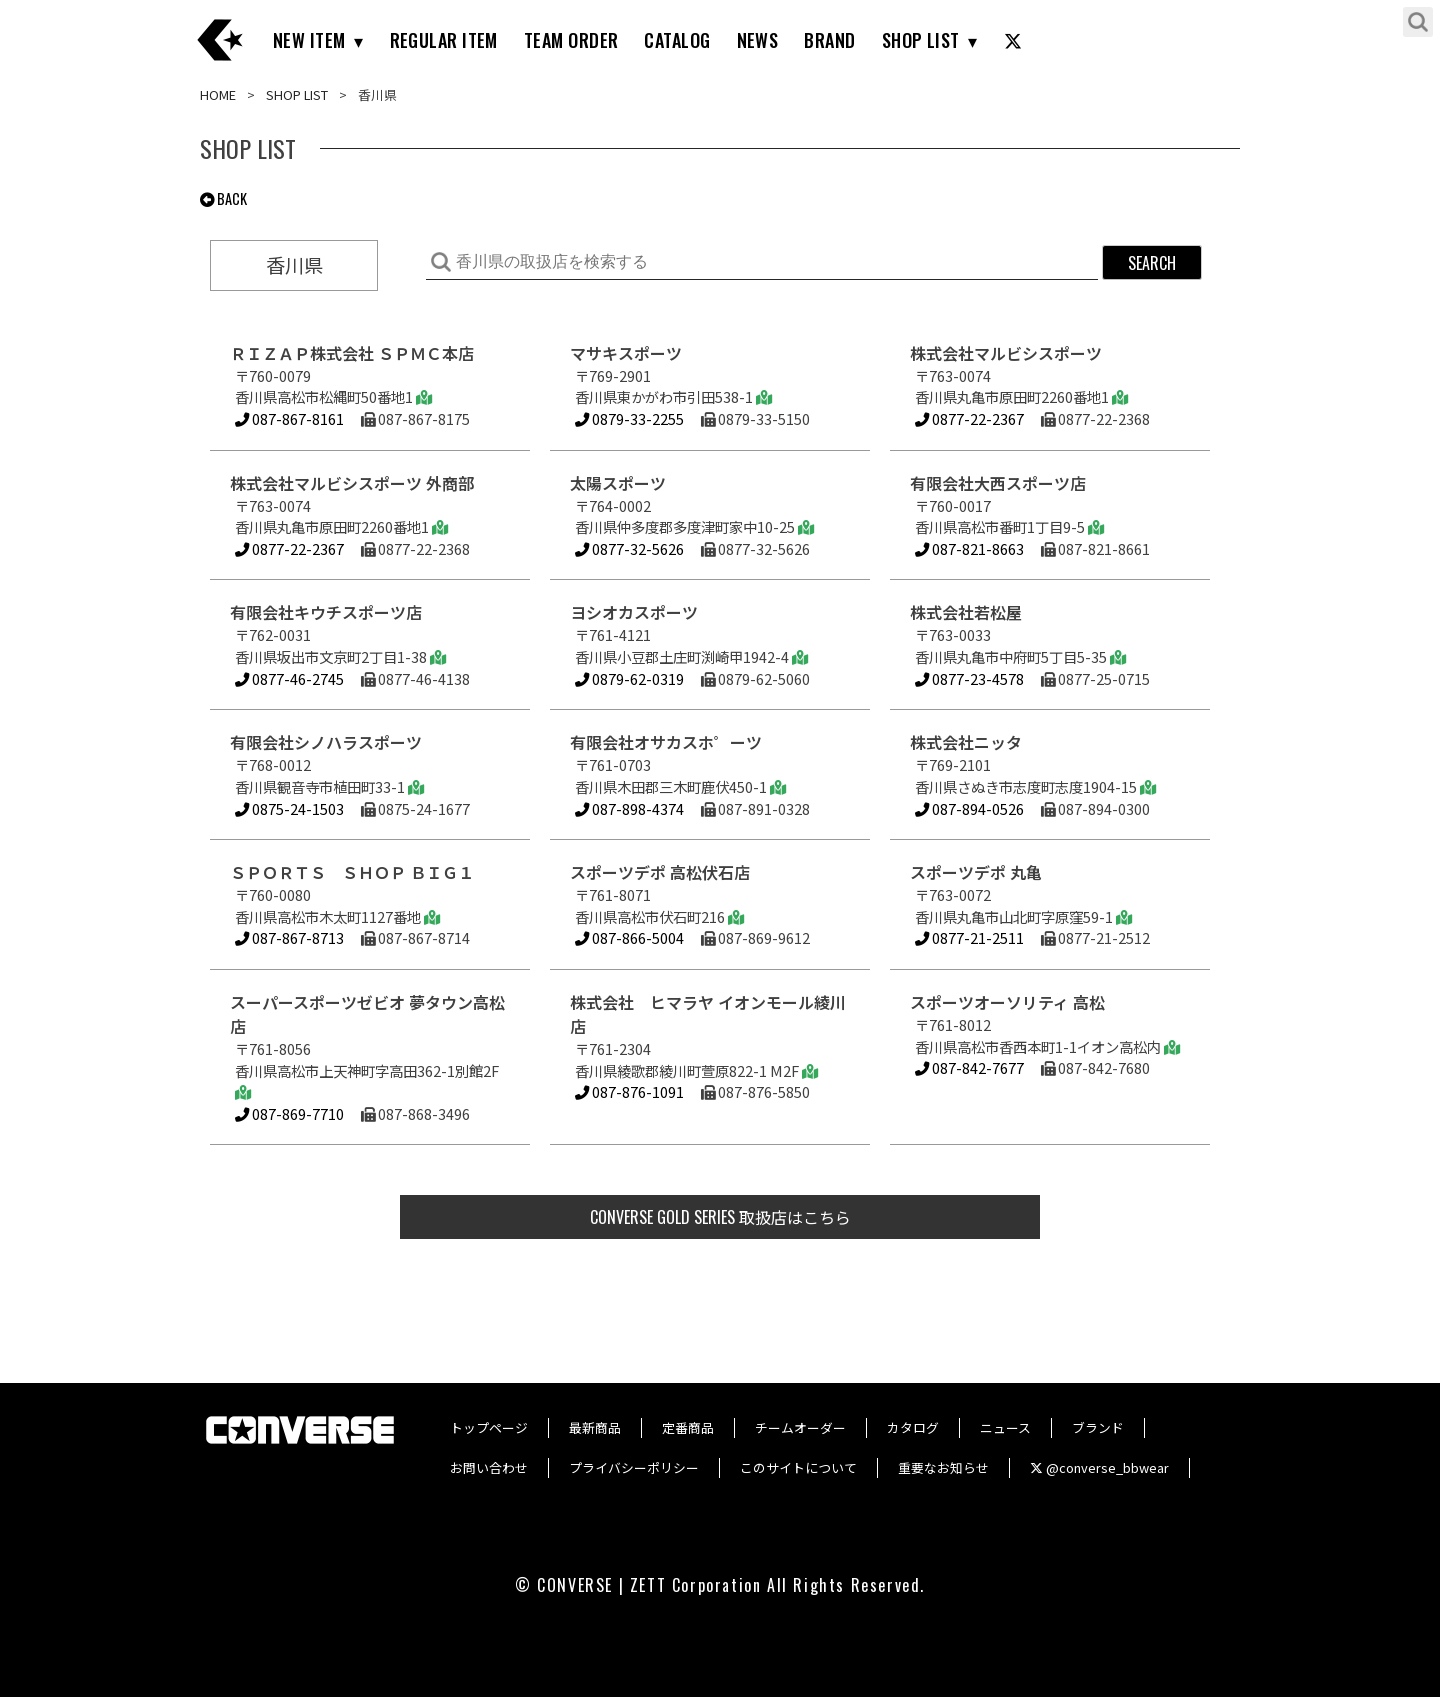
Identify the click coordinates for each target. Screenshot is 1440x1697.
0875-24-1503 (289, 808)
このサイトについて (798, 1467)
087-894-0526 (969, 808)
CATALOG (677, 40)
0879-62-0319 (629, 678)
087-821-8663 (969, 548)
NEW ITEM (309, 40)
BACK (223, 198)
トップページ (489, 1427)
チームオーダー (800, 1427)
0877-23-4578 (969, 678)
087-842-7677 (969, 1067)
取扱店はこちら (720, 1217)
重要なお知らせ (943, 1467)
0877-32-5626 (629, 548)
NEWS (758, 40)
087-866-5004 (629, 937)
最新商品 (595, 1427)
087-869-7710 (289, 1113)
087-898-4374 (629, 808)
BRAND (829, 40)
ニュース (1005, 1427)
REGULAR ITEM (444, 40)
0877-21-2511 (969, 937)
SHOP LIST (921, 40)
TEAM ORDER (571, 40)
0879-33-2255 (629, 418)
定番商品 (688, 1427)
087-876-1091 (629, 1091)
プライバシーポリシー (634, 1467)
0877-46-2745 (289, 678)
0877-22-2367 (969, 418)
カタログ (913, 1427)
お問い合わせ (489, 1467)
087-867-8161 (289, 418)
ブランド (1098, 1427)
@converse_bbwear (1099, 1467)
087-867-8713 (289, 937)
